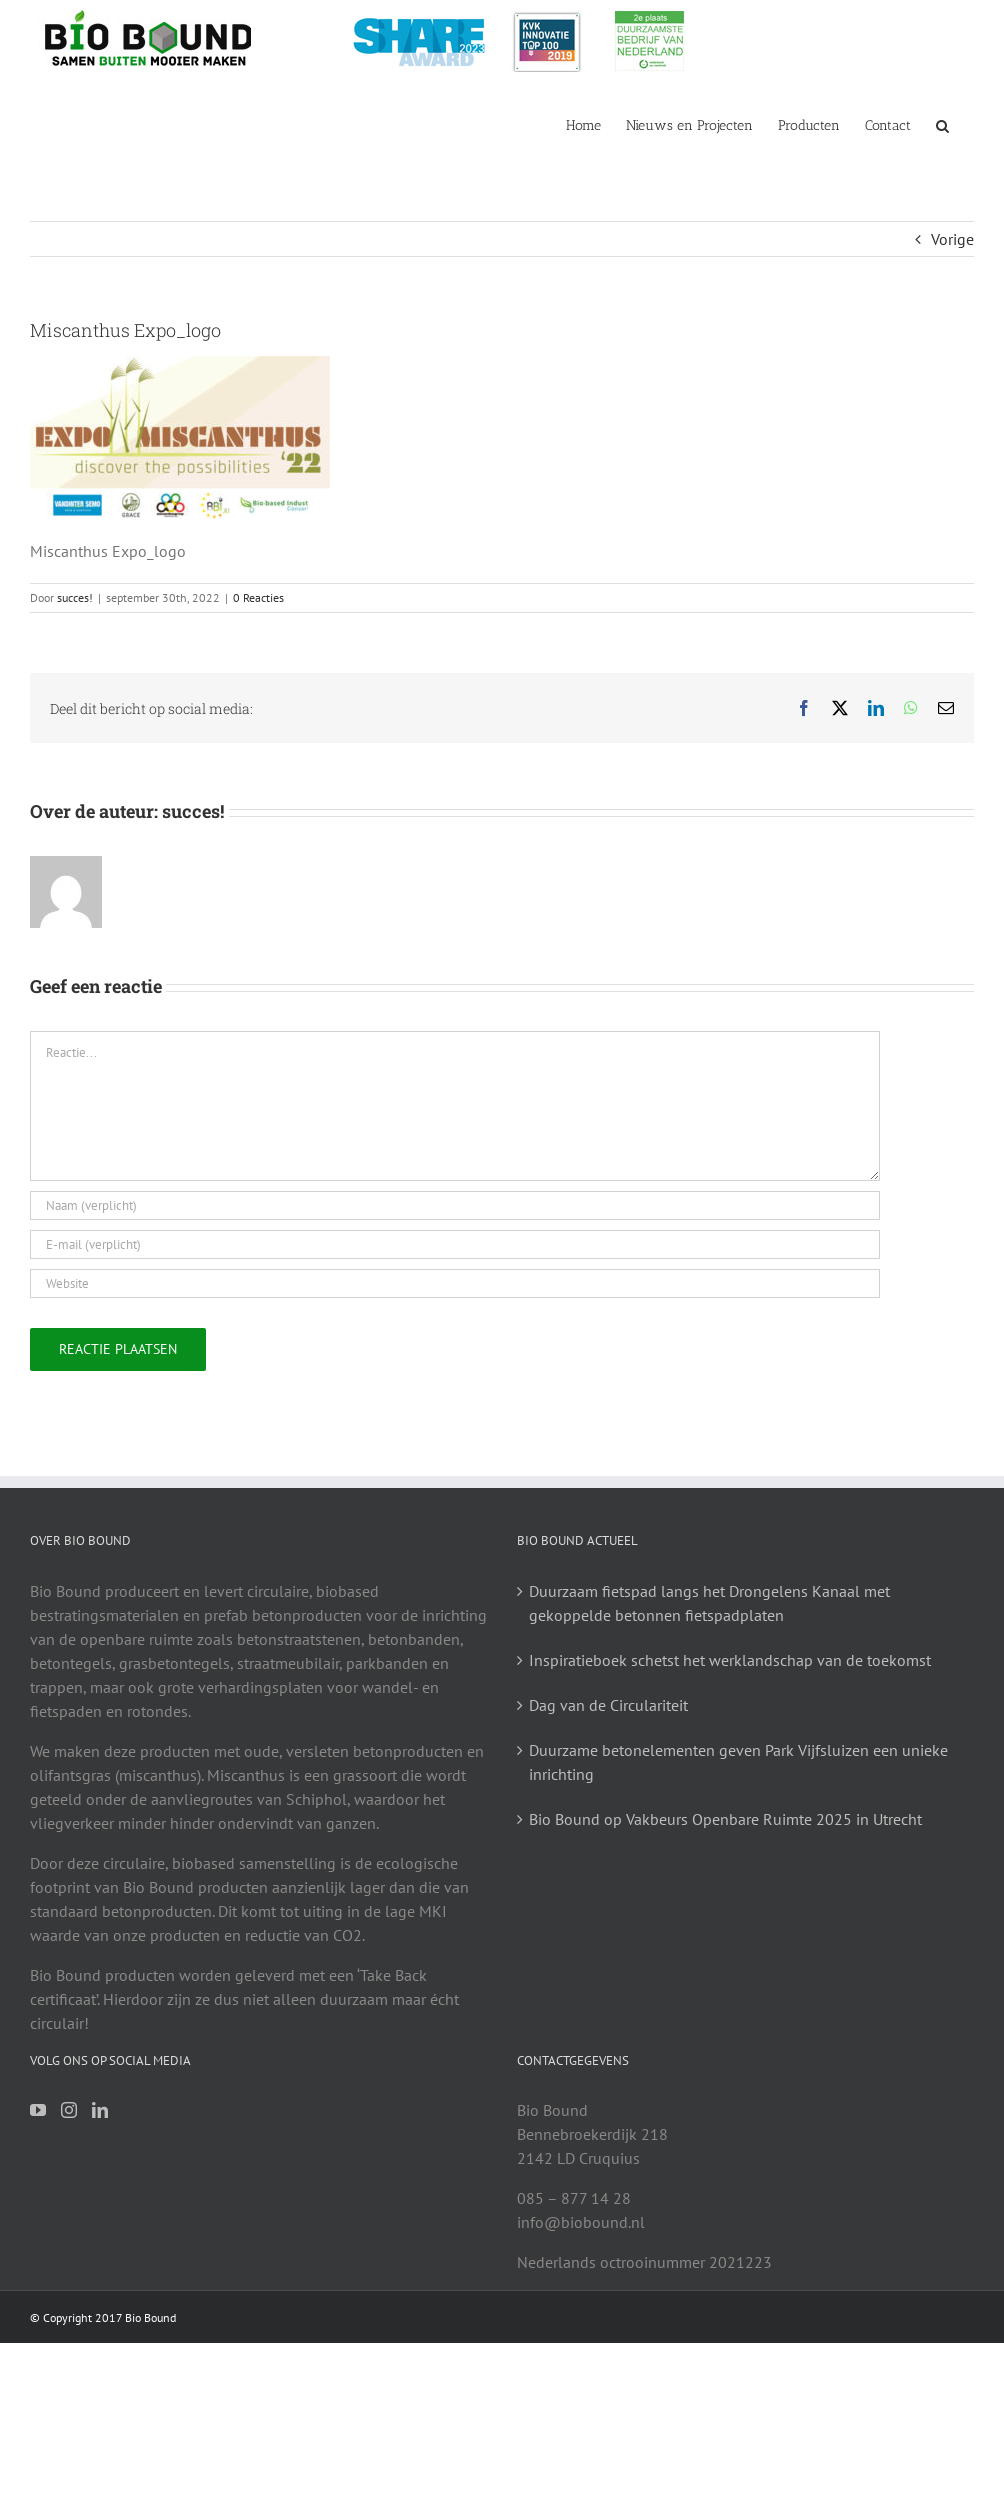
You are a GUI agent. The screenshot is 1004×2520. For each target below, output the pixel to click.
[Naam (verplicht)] (455, 1205)
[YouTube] (38, 2110)
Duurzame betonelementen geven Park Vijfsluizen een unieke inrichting (738, 1762)
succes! (75, 597)
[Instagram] (69, 2110)
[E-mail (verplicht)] (455, 1244)
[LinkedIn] (100, 2110)
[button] (942, 124)
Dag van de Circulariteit (608, 1705)
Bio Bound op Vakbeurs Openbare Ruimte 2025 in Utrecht (725, 1819)
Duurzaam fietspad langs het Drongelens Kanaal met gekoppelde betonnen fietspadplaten (709, 1603)
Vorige (952, 239)
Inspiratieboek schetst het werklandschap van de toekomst (730, 1660)
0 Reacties (258, 597)
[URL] (455, 1283)
